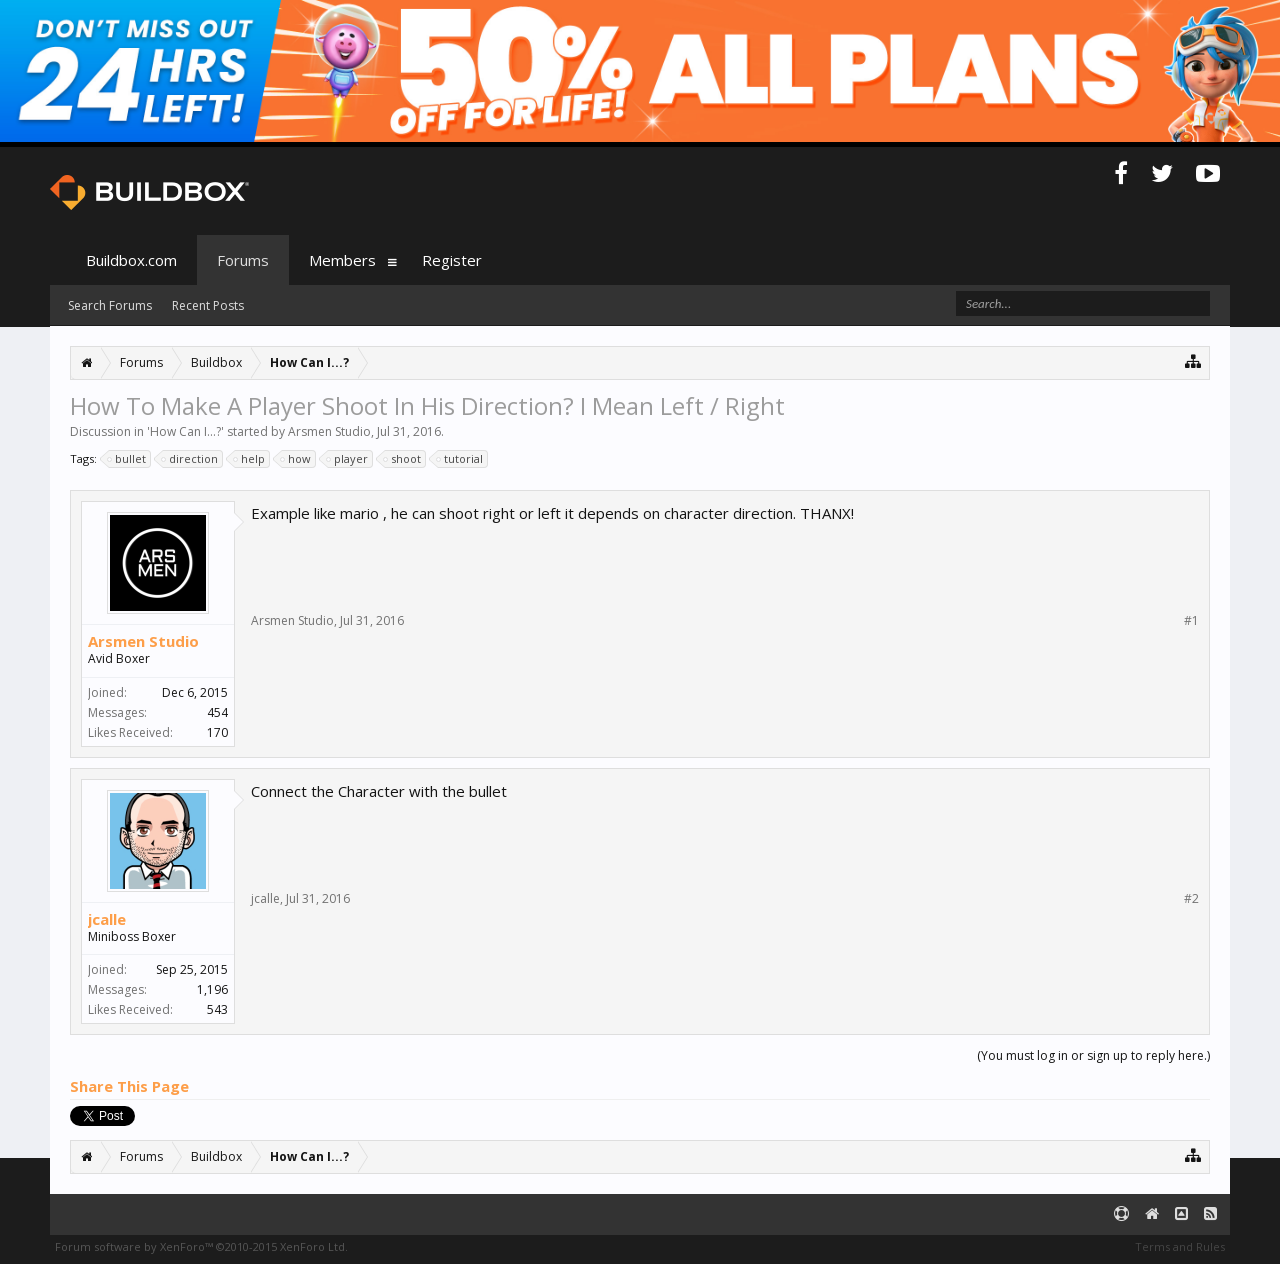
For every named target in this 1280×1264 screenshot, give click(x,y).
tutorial (460, 459)
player (348, 459)
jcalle (107, 919)
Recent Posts (208, 305)
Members (342, 260)
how (296, 459)
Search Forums (110, 305)
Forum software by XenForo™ (201, 1246)
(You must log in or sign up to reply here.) (1093, 1055)
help (250, 459)
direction (190, 459)
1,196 (212, 989)
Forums (243, 260)
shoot (403, 459)
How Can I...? (185, 431)
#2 (1191, 899)
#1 (1191, 621)
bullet (127, 459)
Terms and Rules (1180, 1246)
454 (217, 712)
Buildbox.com (131, 260)
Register (452, 260)
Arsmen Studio (329, 431)
